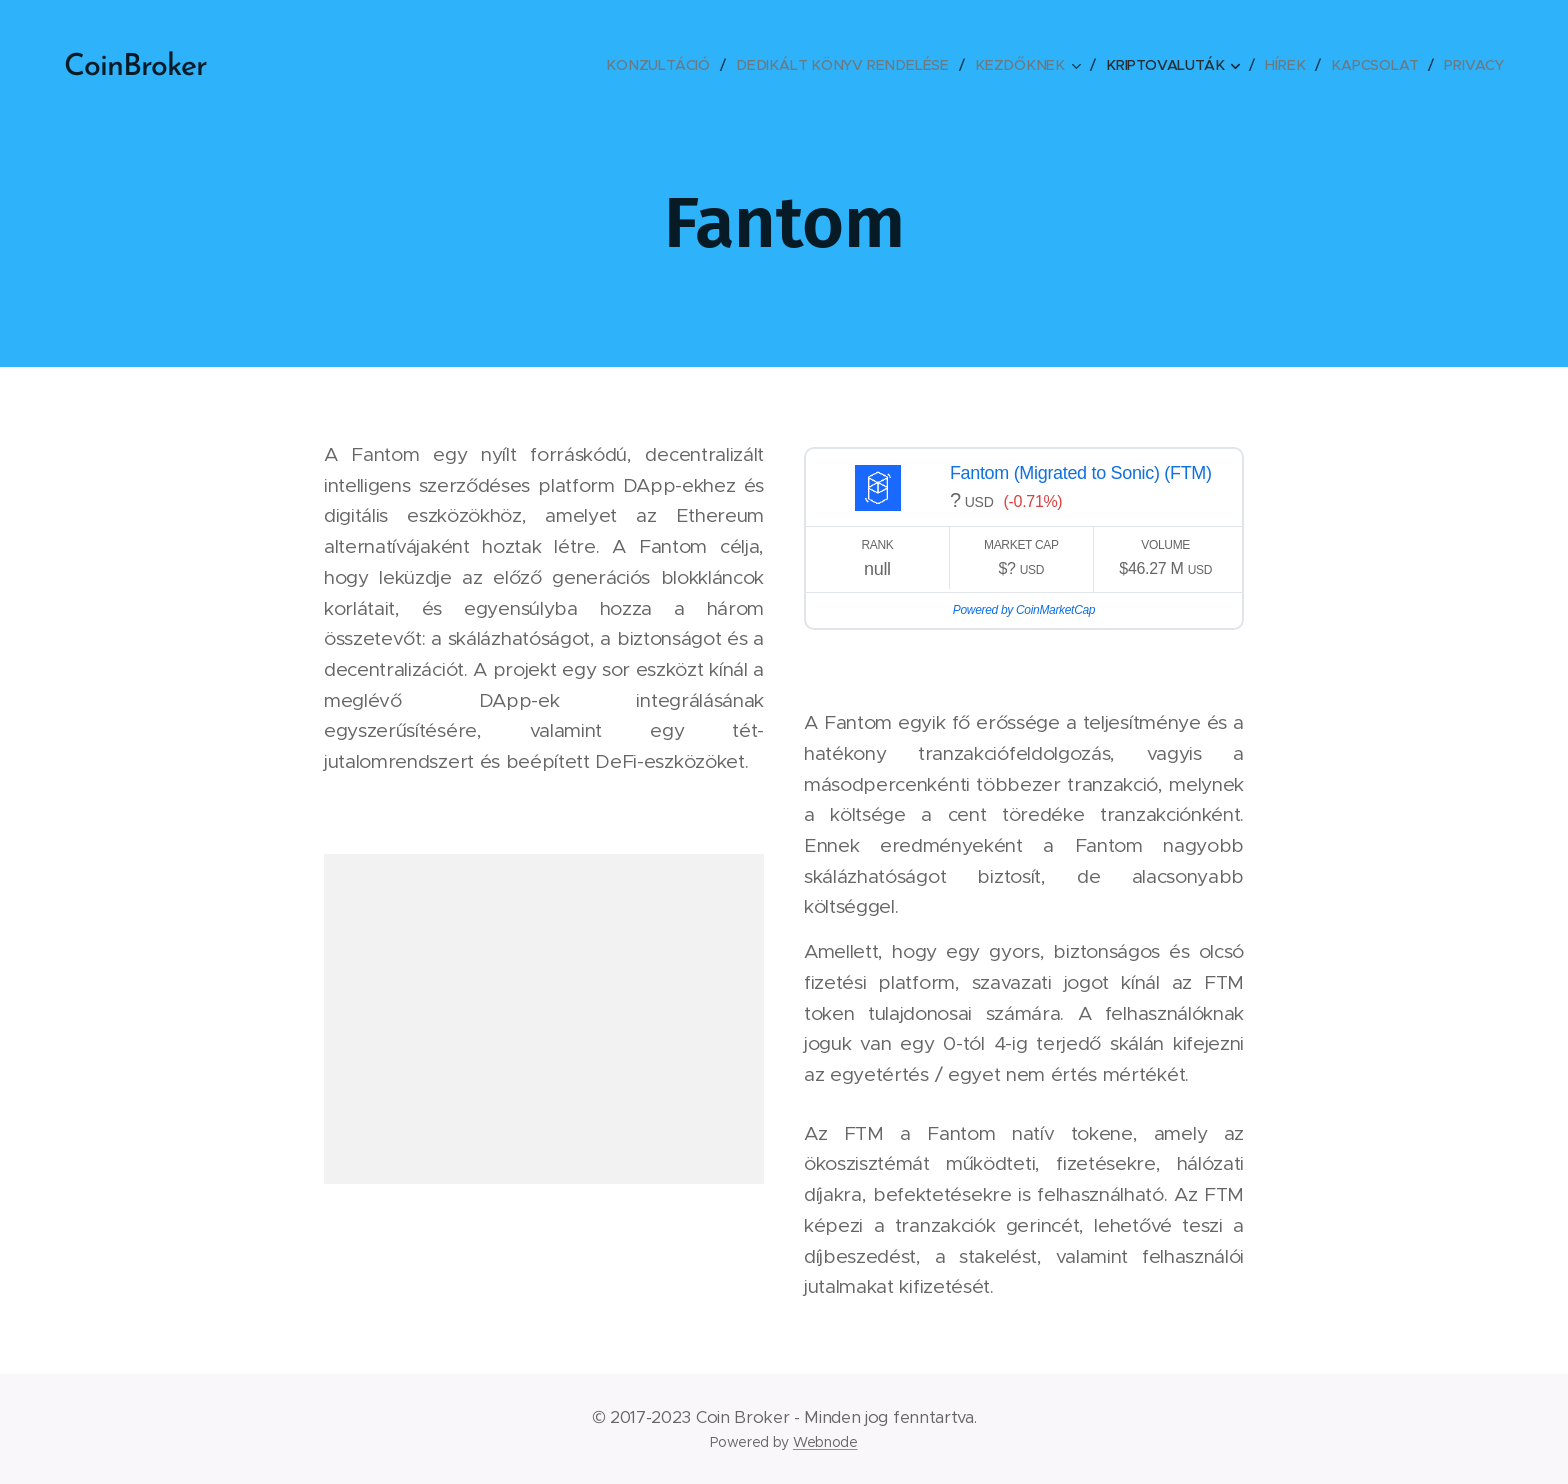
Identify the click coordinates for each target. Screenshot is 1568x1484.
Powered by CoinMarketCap (1024, 610)
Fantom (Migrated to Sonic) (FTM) (1081, 473)
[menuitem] (673, 65)
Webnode (825, 1442)
